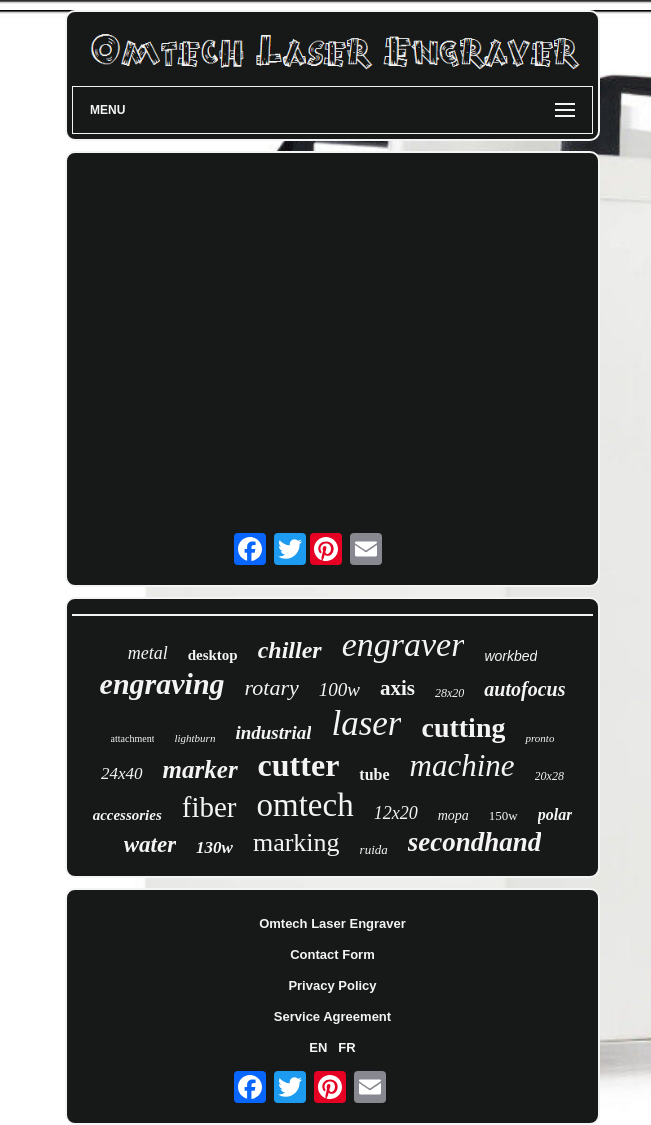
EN (318, 1047)
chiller (290, 650)
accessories (127, 815)
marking (296, 842)
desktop (213, 655)
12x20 (396, 813)
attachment (133, 738)
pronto (539, 738)
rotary (272, 687)
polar (555, 814)
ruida (374, 849)
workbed (510, 656)
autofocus (524, 689)
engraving (162, 683)
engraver (403, 644)
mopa (453, 815)
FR (346, 1047)
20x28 (549, 776)
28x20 (449, 693)
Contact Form (332, 954)
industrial (273, 732)
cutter (299, 765)
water (150, 844)
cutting (463, 727)
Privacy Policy (332, 985)
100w (339, 689)
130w (214, 847)
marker (200, 769)
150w (503, 815)
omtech (305, 805)
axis (397, 688)
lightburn (194, 738)
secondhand (475, 842)
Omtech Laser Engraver (332, 923)
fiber (209, 807)
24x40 (122, 773)
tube (374, 774)
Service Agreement (332, 1016)
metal (148, 653)
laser (366, 723)
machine (462, 765)
